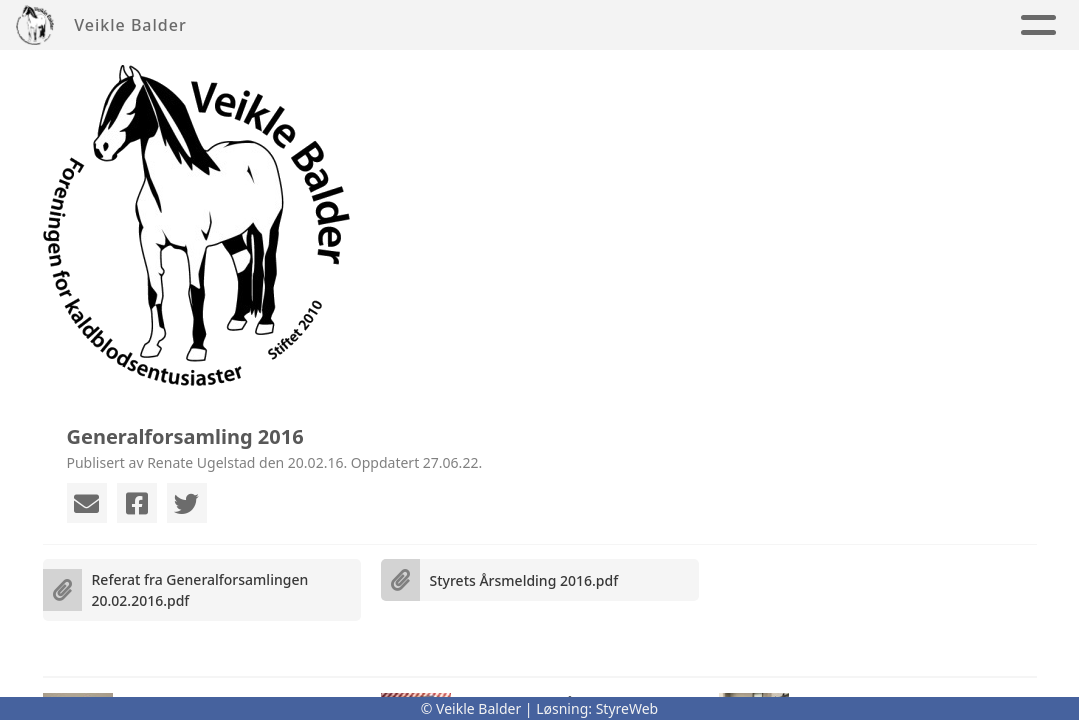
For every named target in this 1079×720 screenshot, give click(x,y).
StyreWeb (627, 708)
